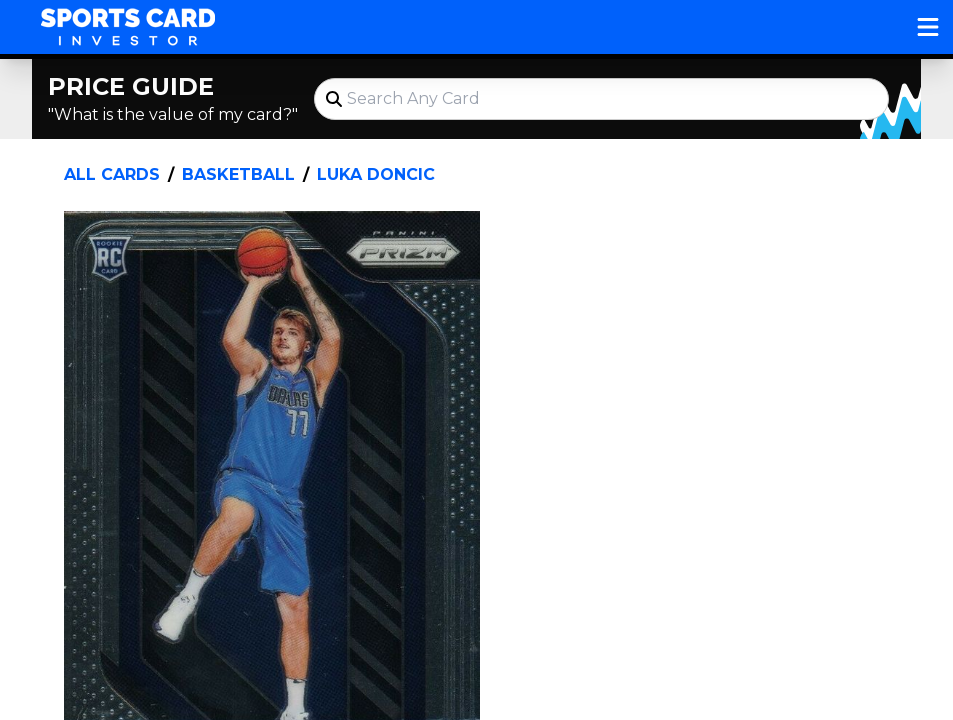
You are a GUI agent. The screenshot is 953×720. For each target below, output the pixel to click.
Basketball (238, 174)
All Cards (112, 174)
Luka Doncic (376, 174)
